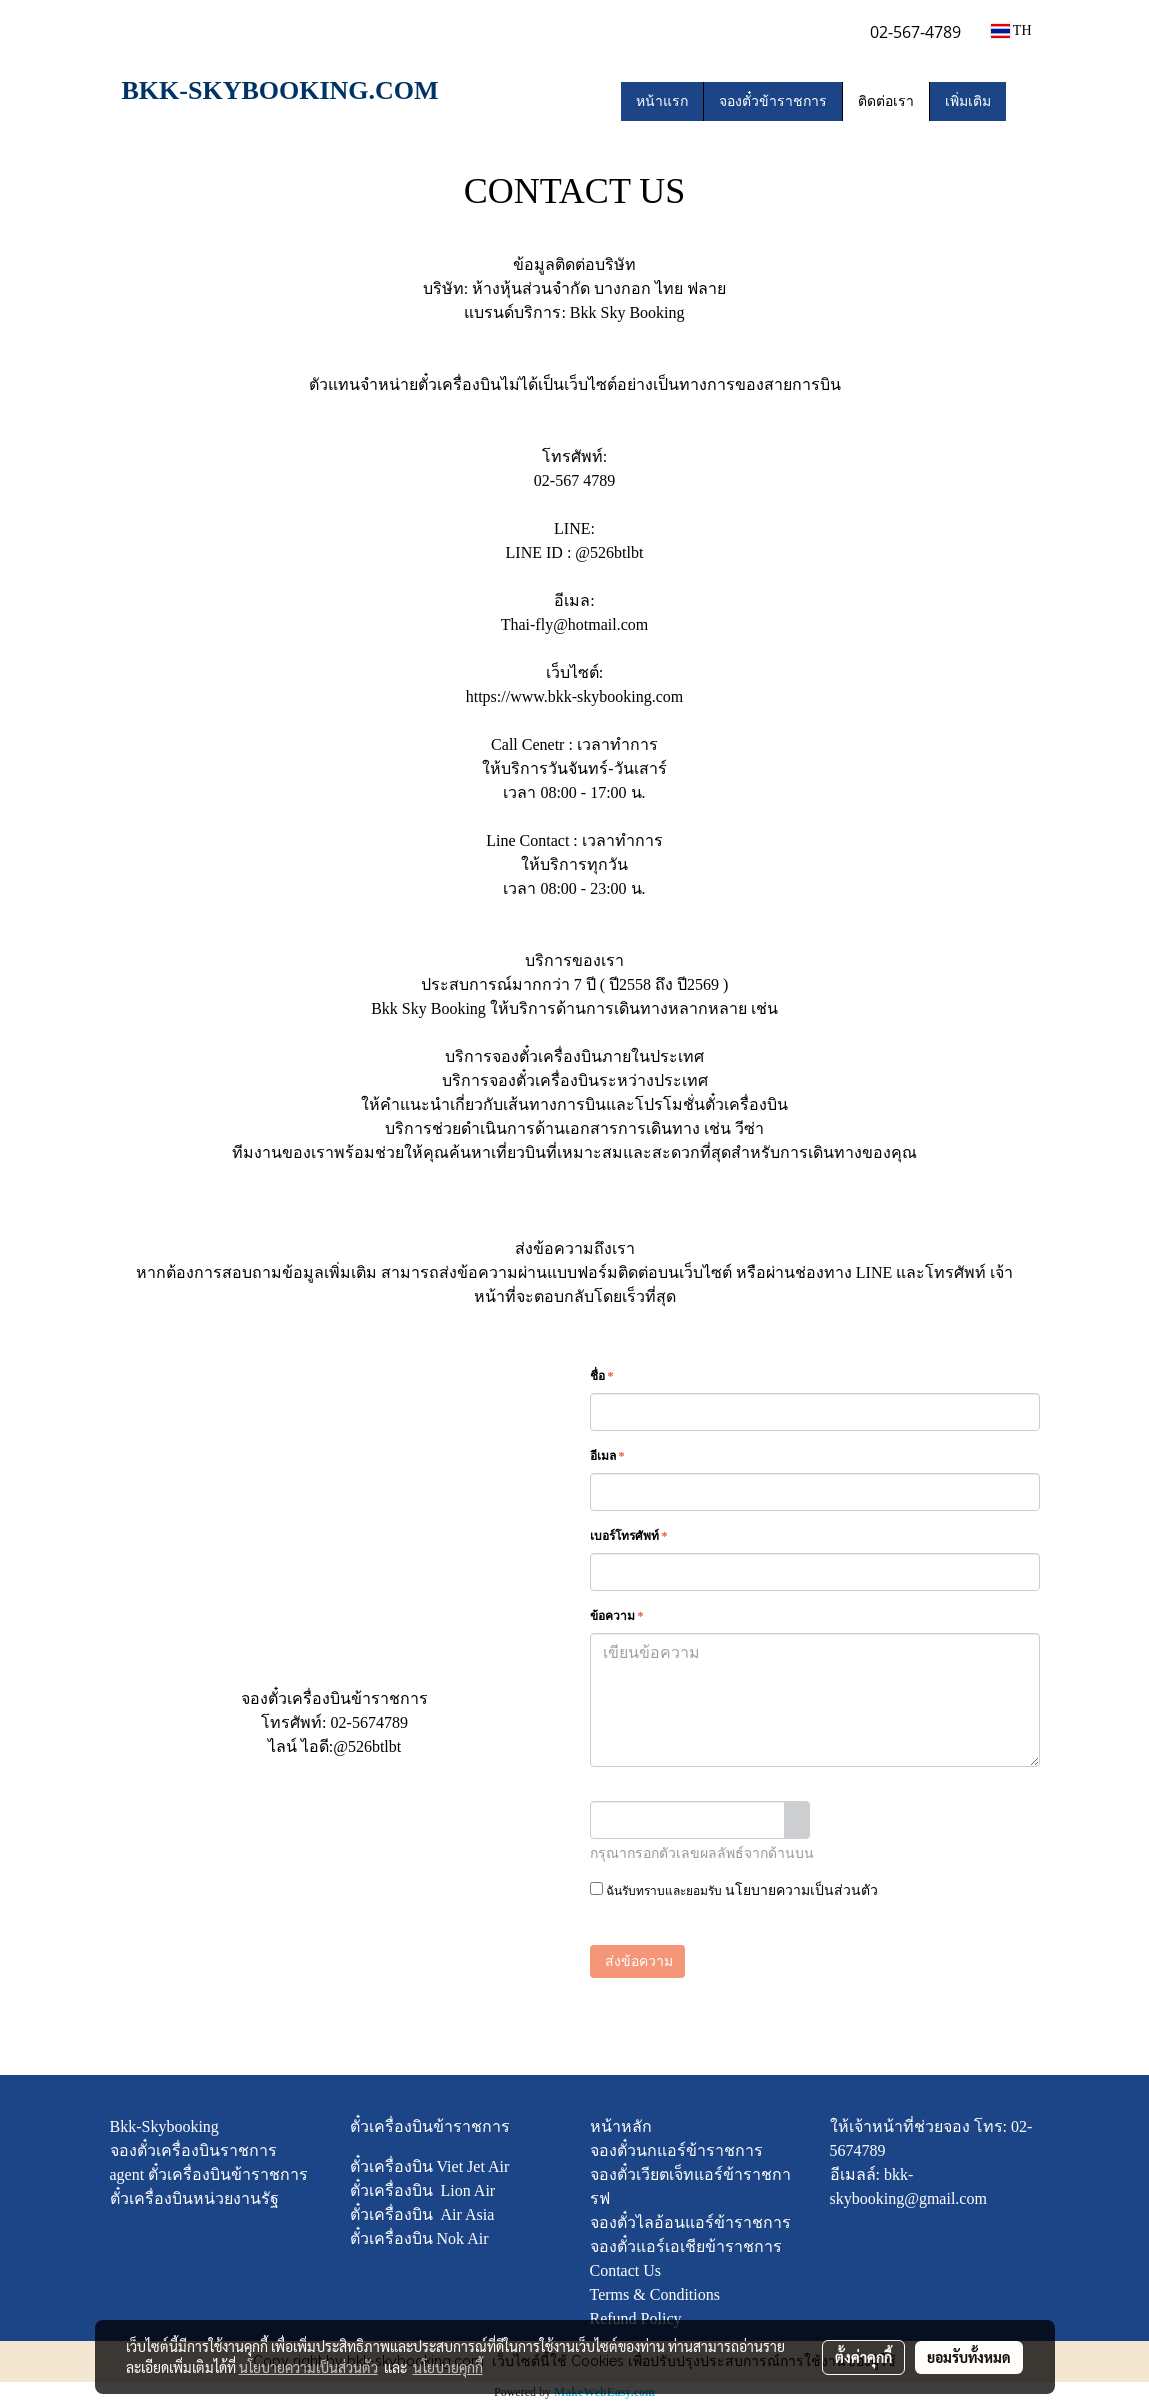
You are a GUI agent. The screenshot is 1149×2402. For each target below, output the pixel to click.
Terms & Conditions (655, 2294)
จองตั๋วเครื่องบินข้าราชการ (334, 1698)
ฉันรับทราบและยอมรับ (734, 1890)
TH (1011, 30)
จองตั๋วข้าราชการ (773, 101)
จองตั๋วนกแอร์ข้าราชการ (676, 2150)
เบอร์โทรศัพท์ (629, 1536)
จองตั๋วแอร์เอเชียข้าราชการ (686, 2246)
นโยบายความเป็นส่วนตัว (801, 1890)
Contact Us (626, 2270)
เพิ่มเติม (968, 101)
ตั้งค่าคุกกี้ (863, 2357)
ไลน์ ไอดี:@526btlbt (335, 1746)
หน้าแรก (662, 101)
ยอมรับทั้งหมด (969, 2357)
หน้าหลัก (621, 2126)
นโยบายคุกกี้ (448, 2367)
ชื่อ (602, 1376)
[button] (1024, 101)
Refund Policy (636, 2318)
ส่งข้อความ (638, 1961)
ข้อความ (617, 1616)
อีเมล (607, 1456)
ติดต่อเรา (886, 101)
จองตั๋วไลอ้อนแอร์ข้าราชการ (690, 2222)
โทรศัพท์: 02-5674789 (334, 1722)
